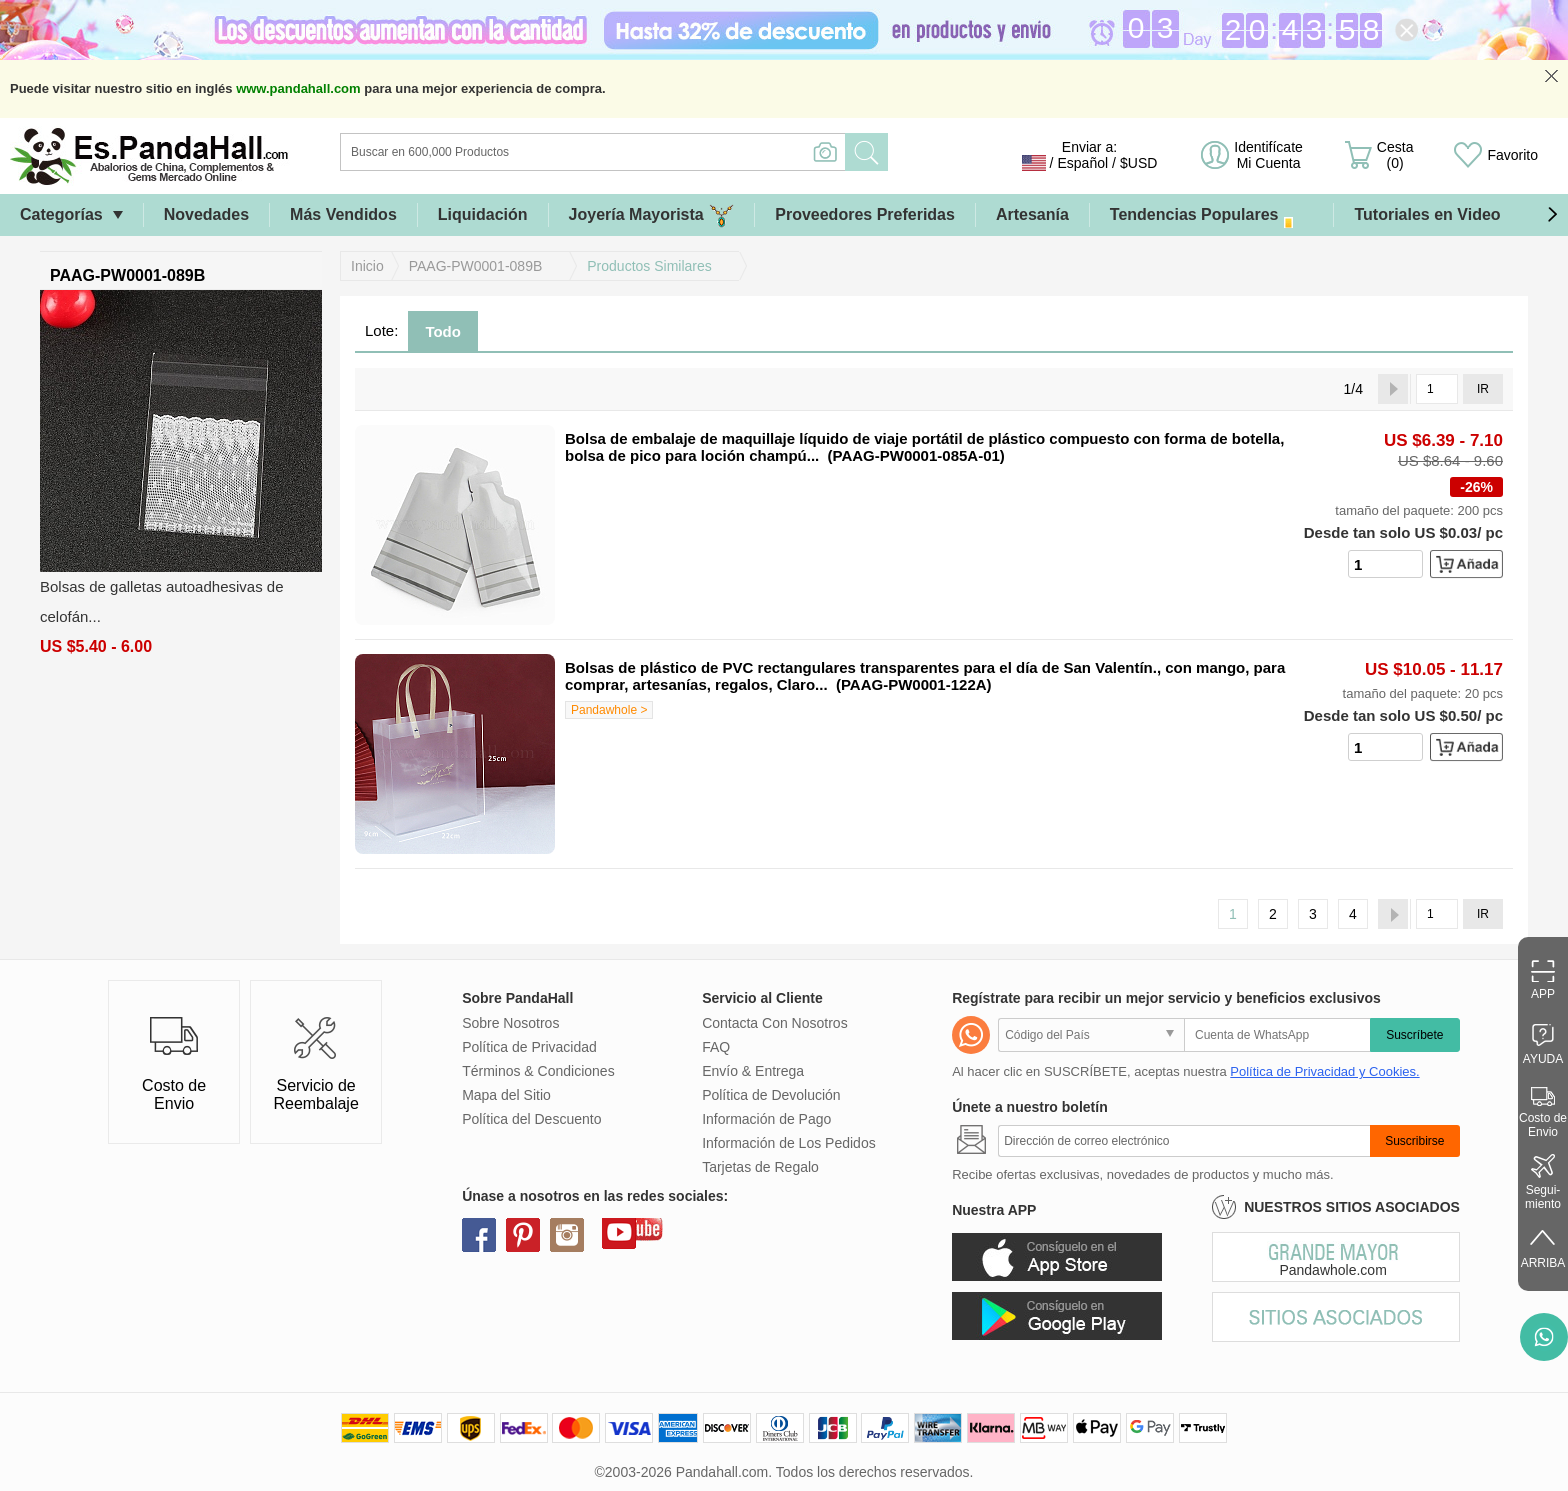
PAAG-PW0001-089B (476, 266)
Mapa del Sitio (506, 1095)
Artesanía (1032, 214)
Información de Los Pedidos (789, 1143)
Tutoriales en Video (1427, 214)
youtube (619, 1232)
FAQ (716, 1047)
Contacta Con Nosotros (775, 1023)
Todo (443, 331)
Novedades (206, 214)
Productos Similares (649, 266)
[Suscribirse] (1184, 1141)
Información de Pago (766, 1119)
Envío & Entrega (753, 1071)
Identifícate (1268, 155)
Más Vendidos (343, 214)
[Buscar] (674, 152)
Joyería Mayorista (652, 215)
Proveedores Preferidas (865, 214)
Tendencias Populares (1212, 215)
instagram (567, 1235)
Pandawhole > (609, 710)
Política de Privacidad (529, 1047)
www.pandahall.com (298, 88)
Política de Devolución (771, 1095)
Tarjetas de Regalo (760, 1167)
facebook (479, 1235)
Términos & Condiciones (538, 1071)
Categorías (61, 214)
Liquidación (483, 214)
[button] (1552, 215)
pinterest (523, 1235)
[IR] (1437, 389)
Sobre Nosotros (510, 1023)
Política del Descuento (531, 1119)
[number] (1385, 564)
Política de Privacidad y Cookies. (1324, 1071)
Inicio (367, 266)
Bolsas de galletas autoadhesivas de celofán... (162, 601)
